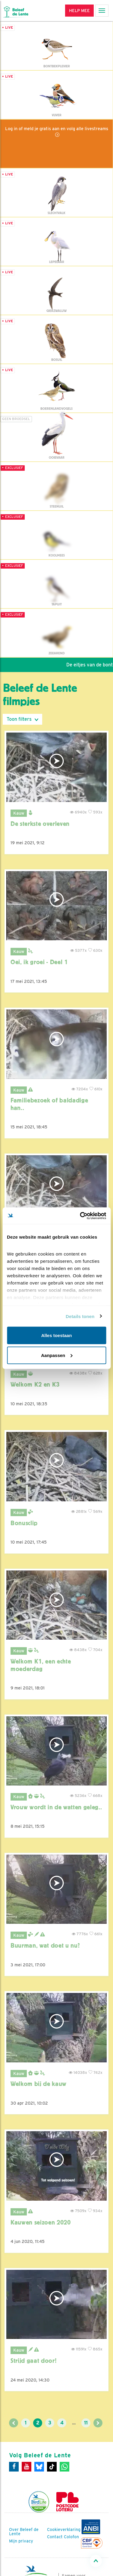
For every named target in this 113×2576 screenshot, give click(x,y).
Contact (55, 2536)
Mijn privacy (21, 2541)
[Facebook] (14, 2467)
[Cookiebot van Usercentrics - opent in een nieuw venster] (80, 1216)
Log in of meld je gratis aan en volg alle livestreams (56, 128)
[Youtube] (26, 2467)
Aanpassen (56, 1355)
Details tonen (80, 1316)
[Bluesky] (39, 2467)
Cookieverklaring (63, 2529)
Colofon (71, 2536)
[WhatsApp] (64, 2467)
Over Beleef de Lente (24, 2531)
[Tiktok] (52, 2467)
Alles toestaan (56, 1335)
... (74, 2423)
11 (86, 2423)
